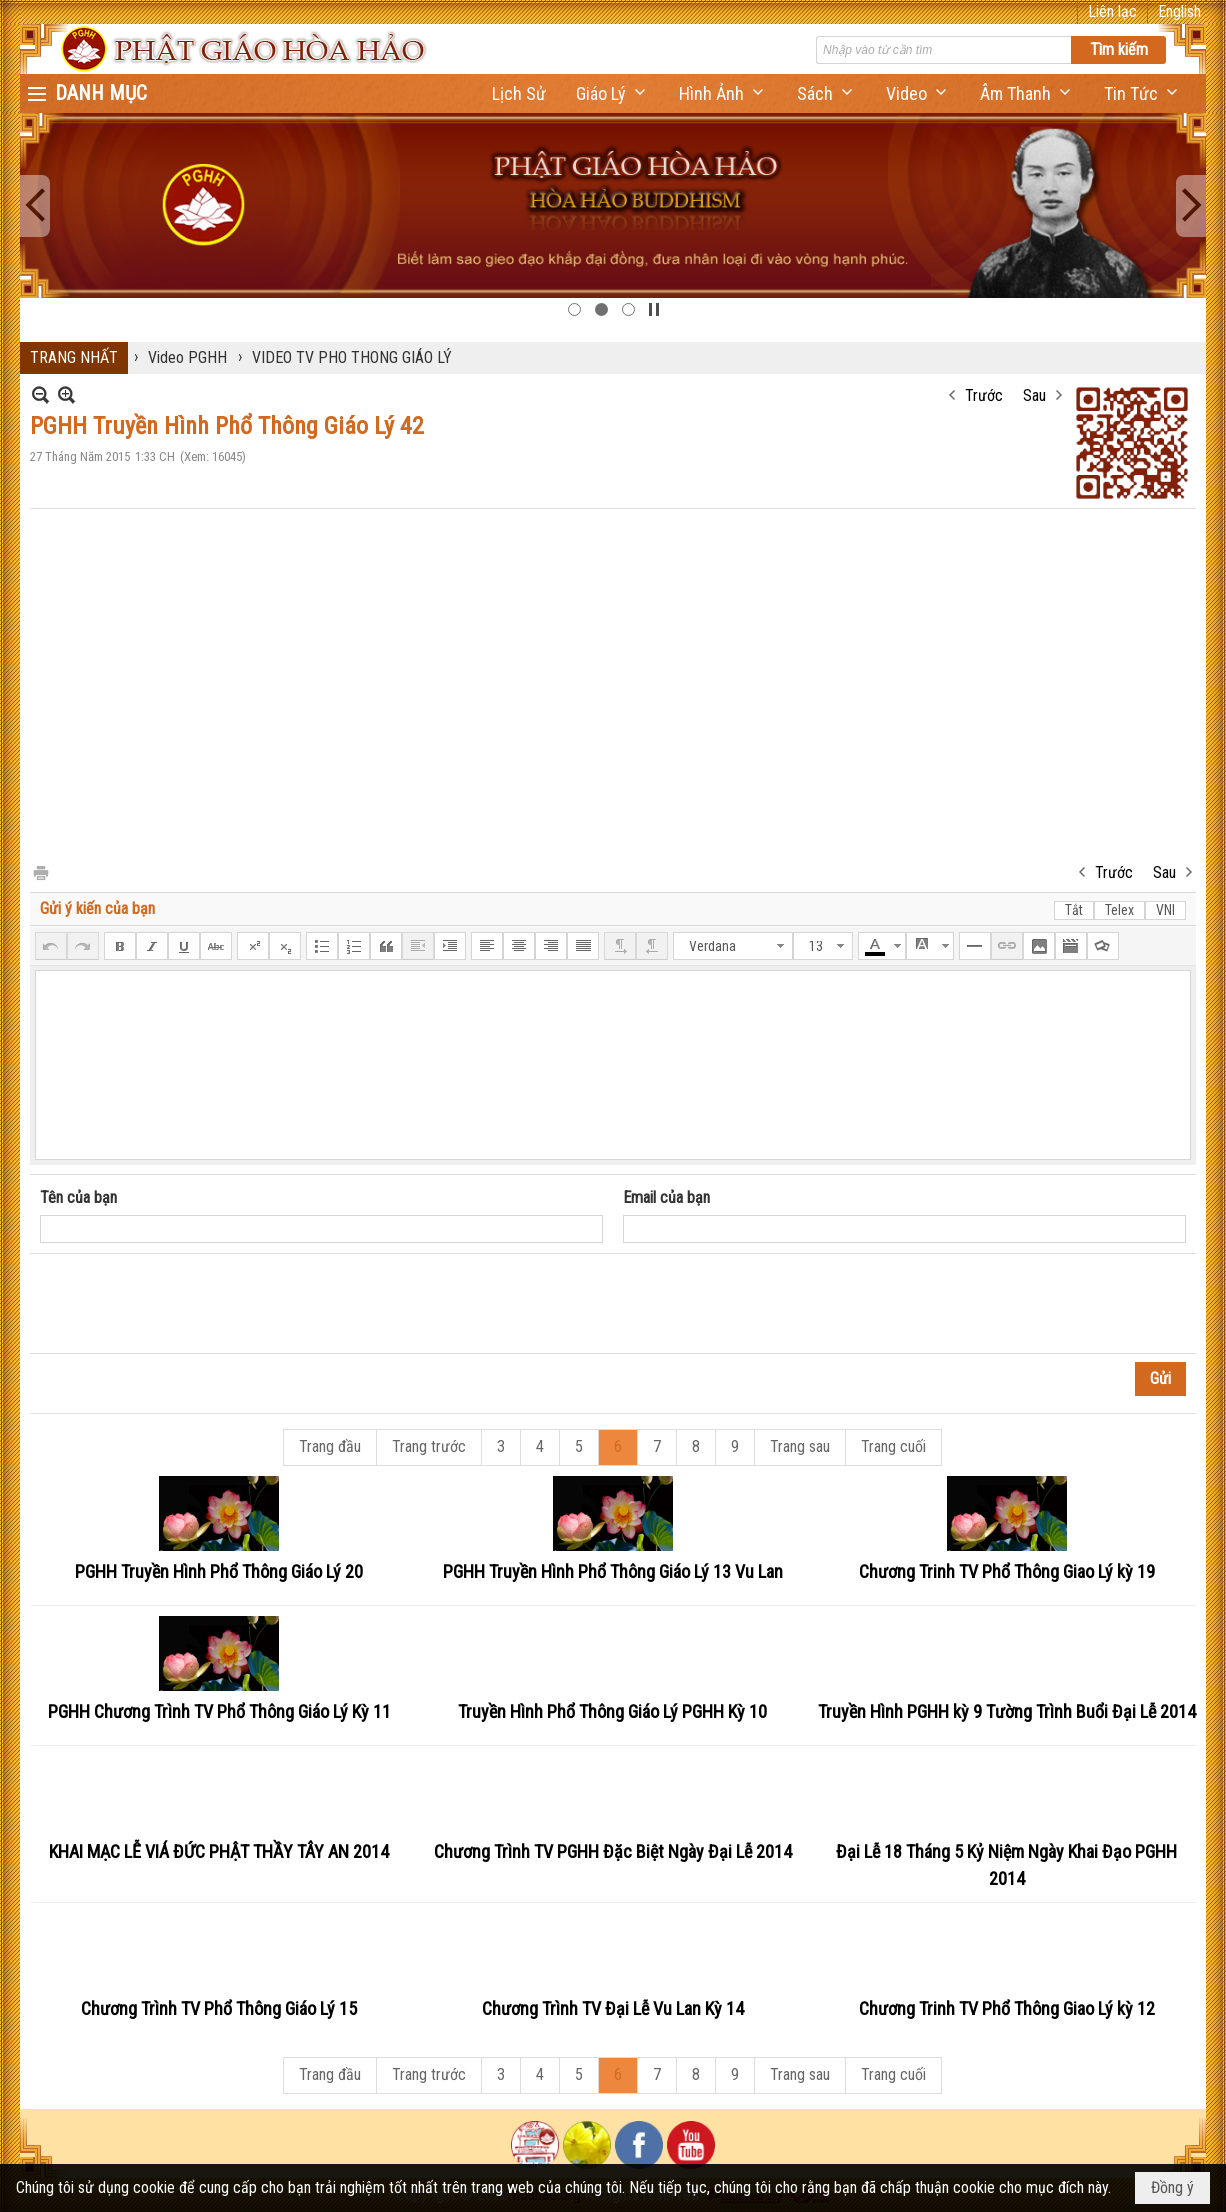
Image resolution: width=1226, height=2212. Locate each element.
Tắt (1074, 910)
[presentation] (192, 1304)
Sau (1034, 395)
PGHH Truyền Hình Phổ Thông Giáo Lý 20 (219, 1571)
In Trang (40, 871)
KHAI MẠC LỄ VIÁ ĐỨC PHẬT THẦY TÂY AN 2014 (219, 1851)
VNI (1165, 910)
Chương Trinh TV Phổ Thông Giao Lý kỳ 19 (1007, 1571)
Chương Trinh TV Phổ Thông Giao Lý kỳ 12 (1007, 2008)
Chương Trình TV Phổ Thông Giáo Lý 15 (219, 2008)
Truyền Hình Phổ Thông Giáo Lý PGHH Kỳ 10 (612, 1711)
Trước (984, 395)
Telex (1119, 910)
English (1179, 11)
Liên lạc (1112, 11)
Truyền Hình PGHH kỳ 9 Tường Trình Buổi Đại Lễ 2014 (1007, 1711)
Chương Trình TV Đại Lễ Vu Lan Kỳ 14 (613, 2008)
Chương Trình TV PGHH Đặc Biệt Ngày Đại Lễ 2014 (613, 1851)
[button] (612, 93)
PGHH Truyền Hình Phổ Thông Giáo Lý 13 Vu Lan (613, 1571)
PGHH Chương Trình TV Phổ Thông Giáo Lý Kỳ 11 (219, 1711)
